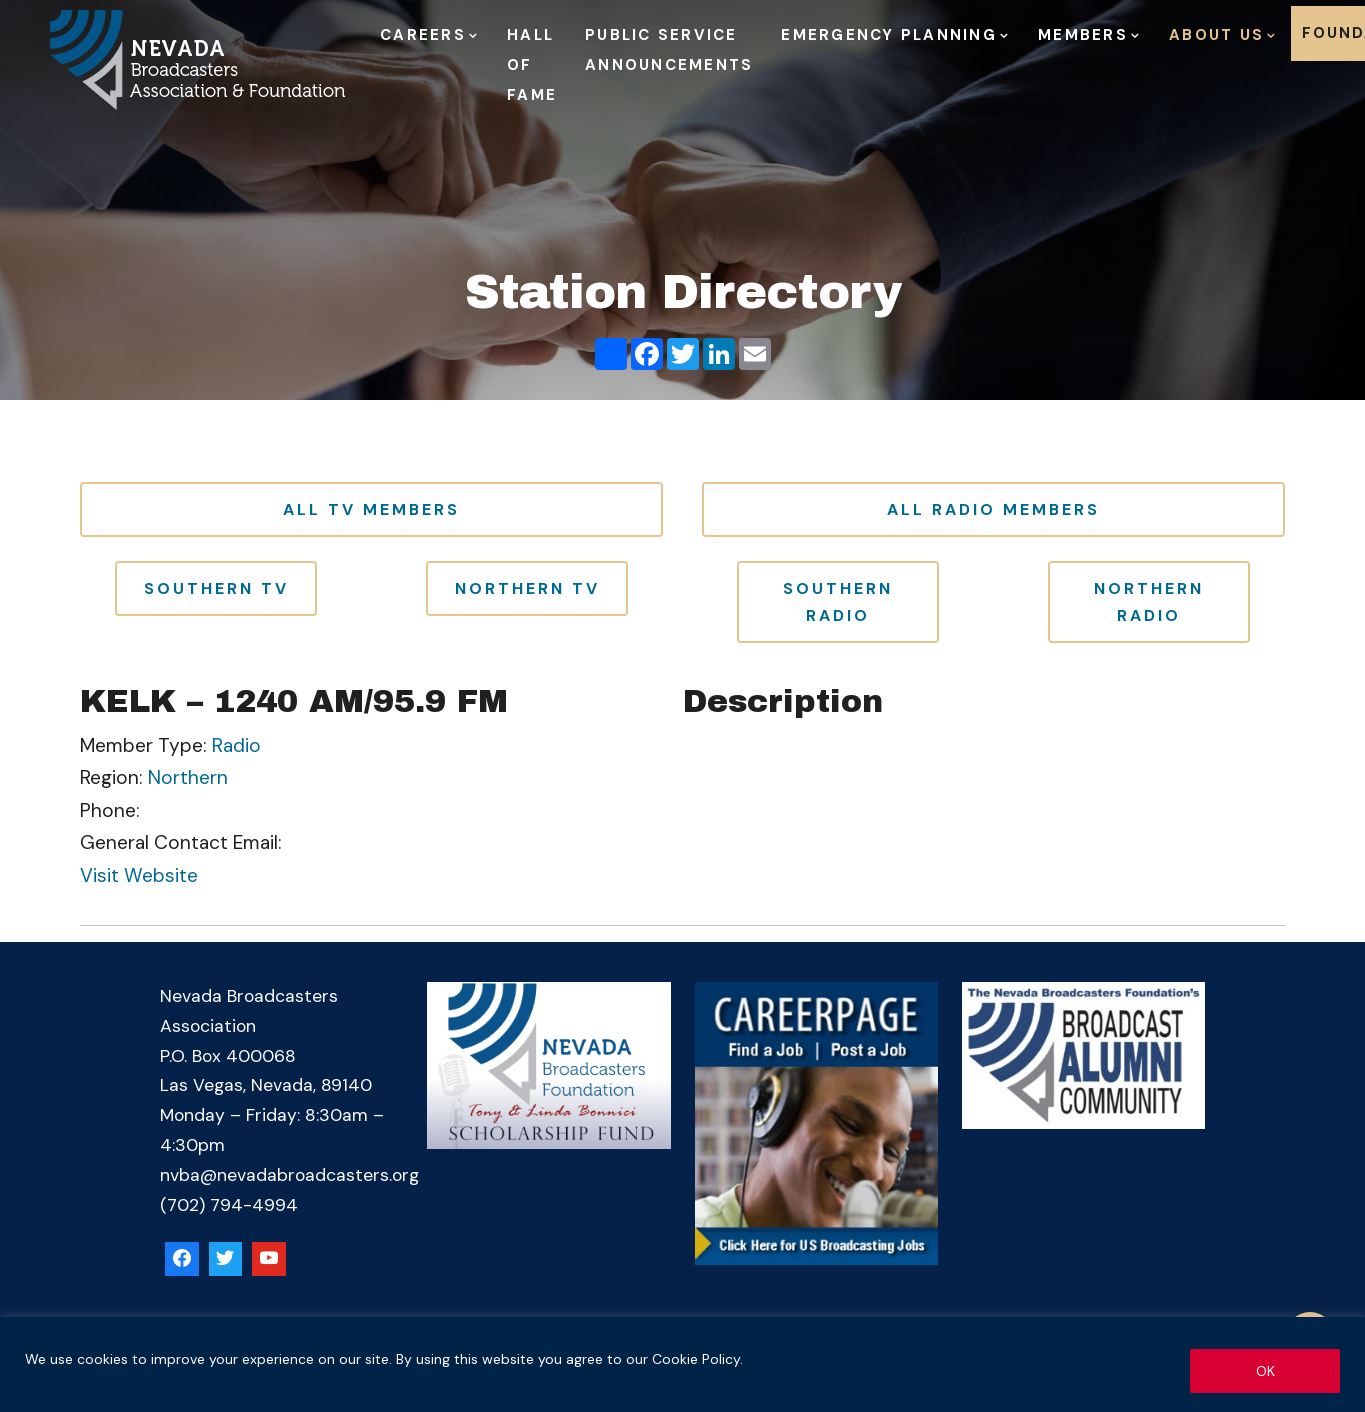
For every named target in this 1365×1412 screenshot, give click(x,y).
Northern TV (527, 588)
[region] (682, 1364)
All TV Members (371, 509)
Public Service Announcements (669, 50)
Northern (188, 777)
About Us (1216, 35)
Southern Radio (838, 602)
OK (1265, 1371)
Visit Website (139, 875)
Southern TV (216, 588)
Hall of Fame (532, 65)
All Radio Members (993, 509)
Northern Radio (1149, 602)
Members (1083, 35)
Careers (423, 35)
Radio (236, 745)
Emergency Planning (889, 35)
